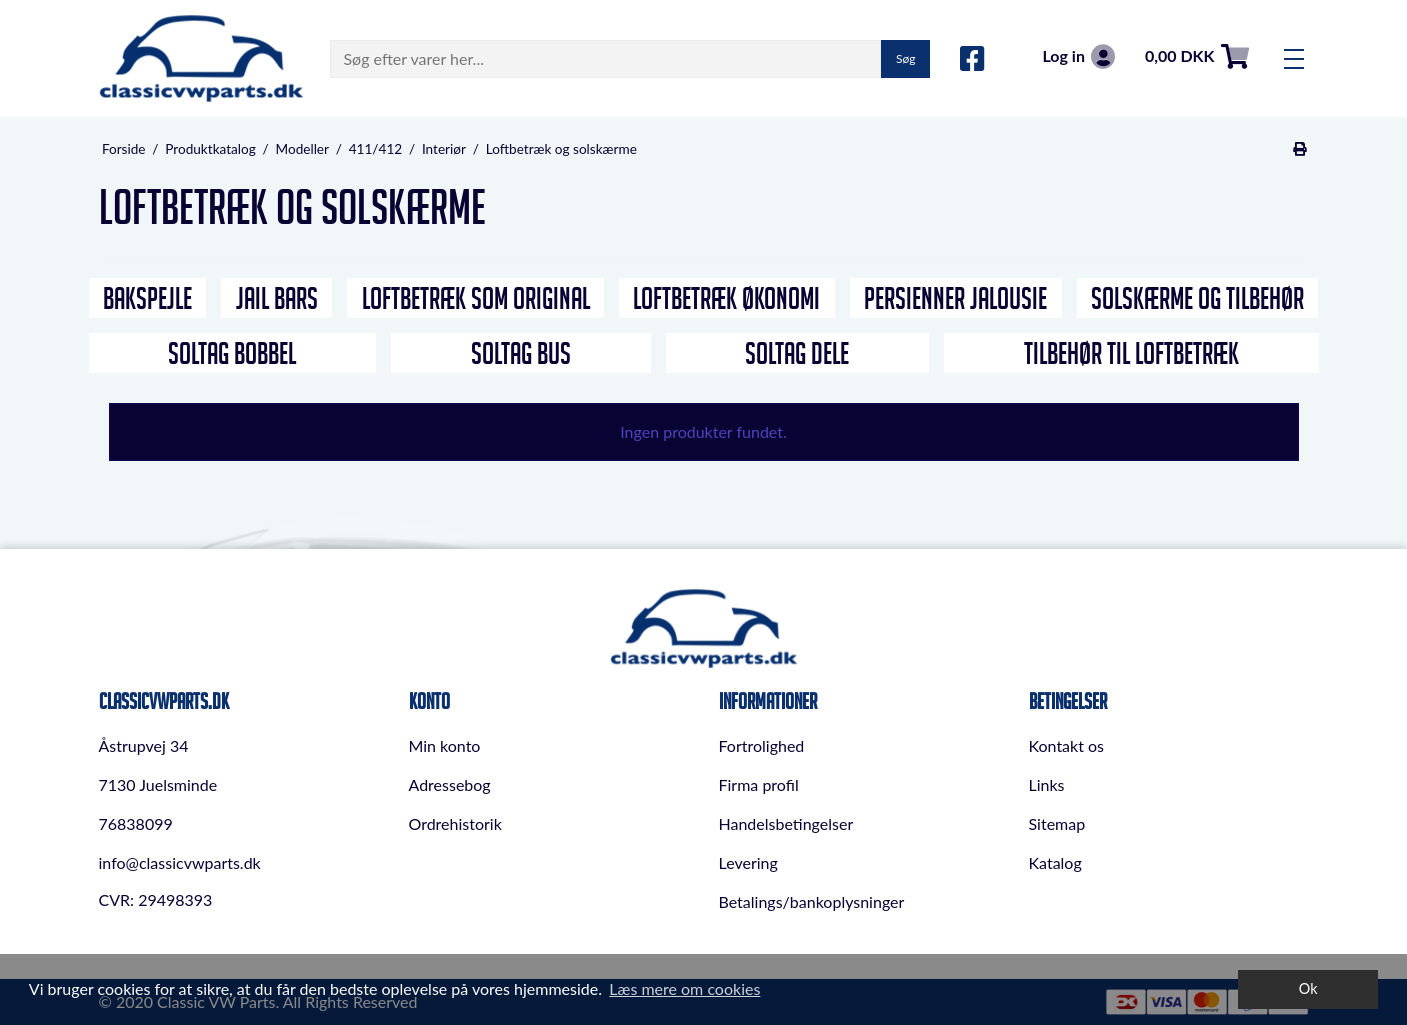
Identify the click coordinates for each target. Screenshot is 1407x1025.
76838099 (136, 823)
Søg (905, 58)
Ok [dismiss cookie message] (1308, 988)
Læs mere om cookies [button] (684, 988)
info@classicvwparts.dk (180, 862)
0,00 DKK (1197, 56)
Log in (1078, 56)
